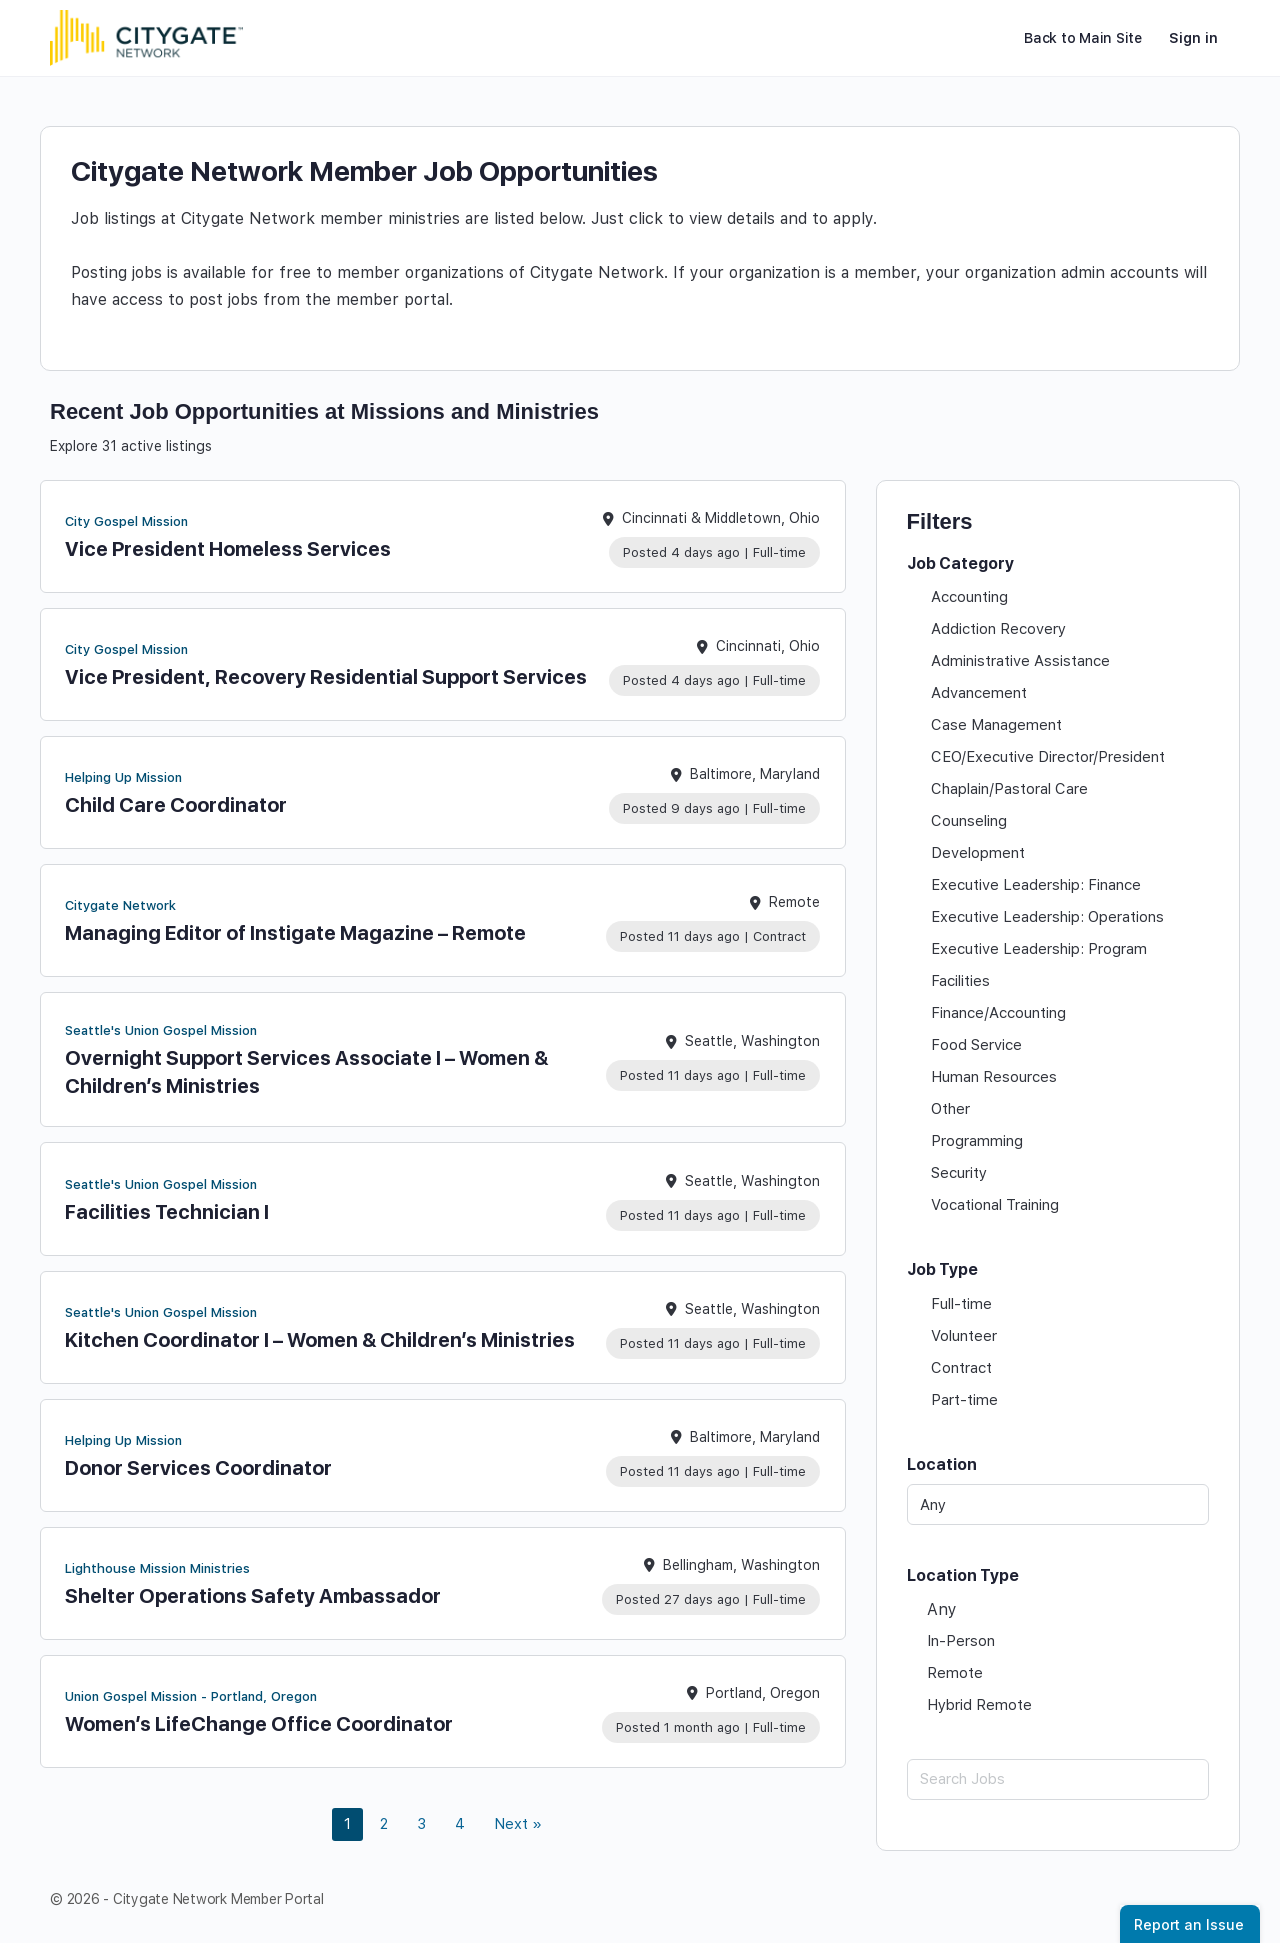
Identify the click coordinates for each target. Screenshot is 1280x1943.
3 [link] (421, 1824)
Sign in (1193, 38)
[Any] (1058, 1504)
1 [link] (347, 1824)
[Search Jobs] (1058, 1779)
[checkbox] (1058, 597)
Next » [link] (518, 1824)
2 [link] (384, 1824)
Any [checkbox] (942, 1609)
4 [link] (460, 1824)
